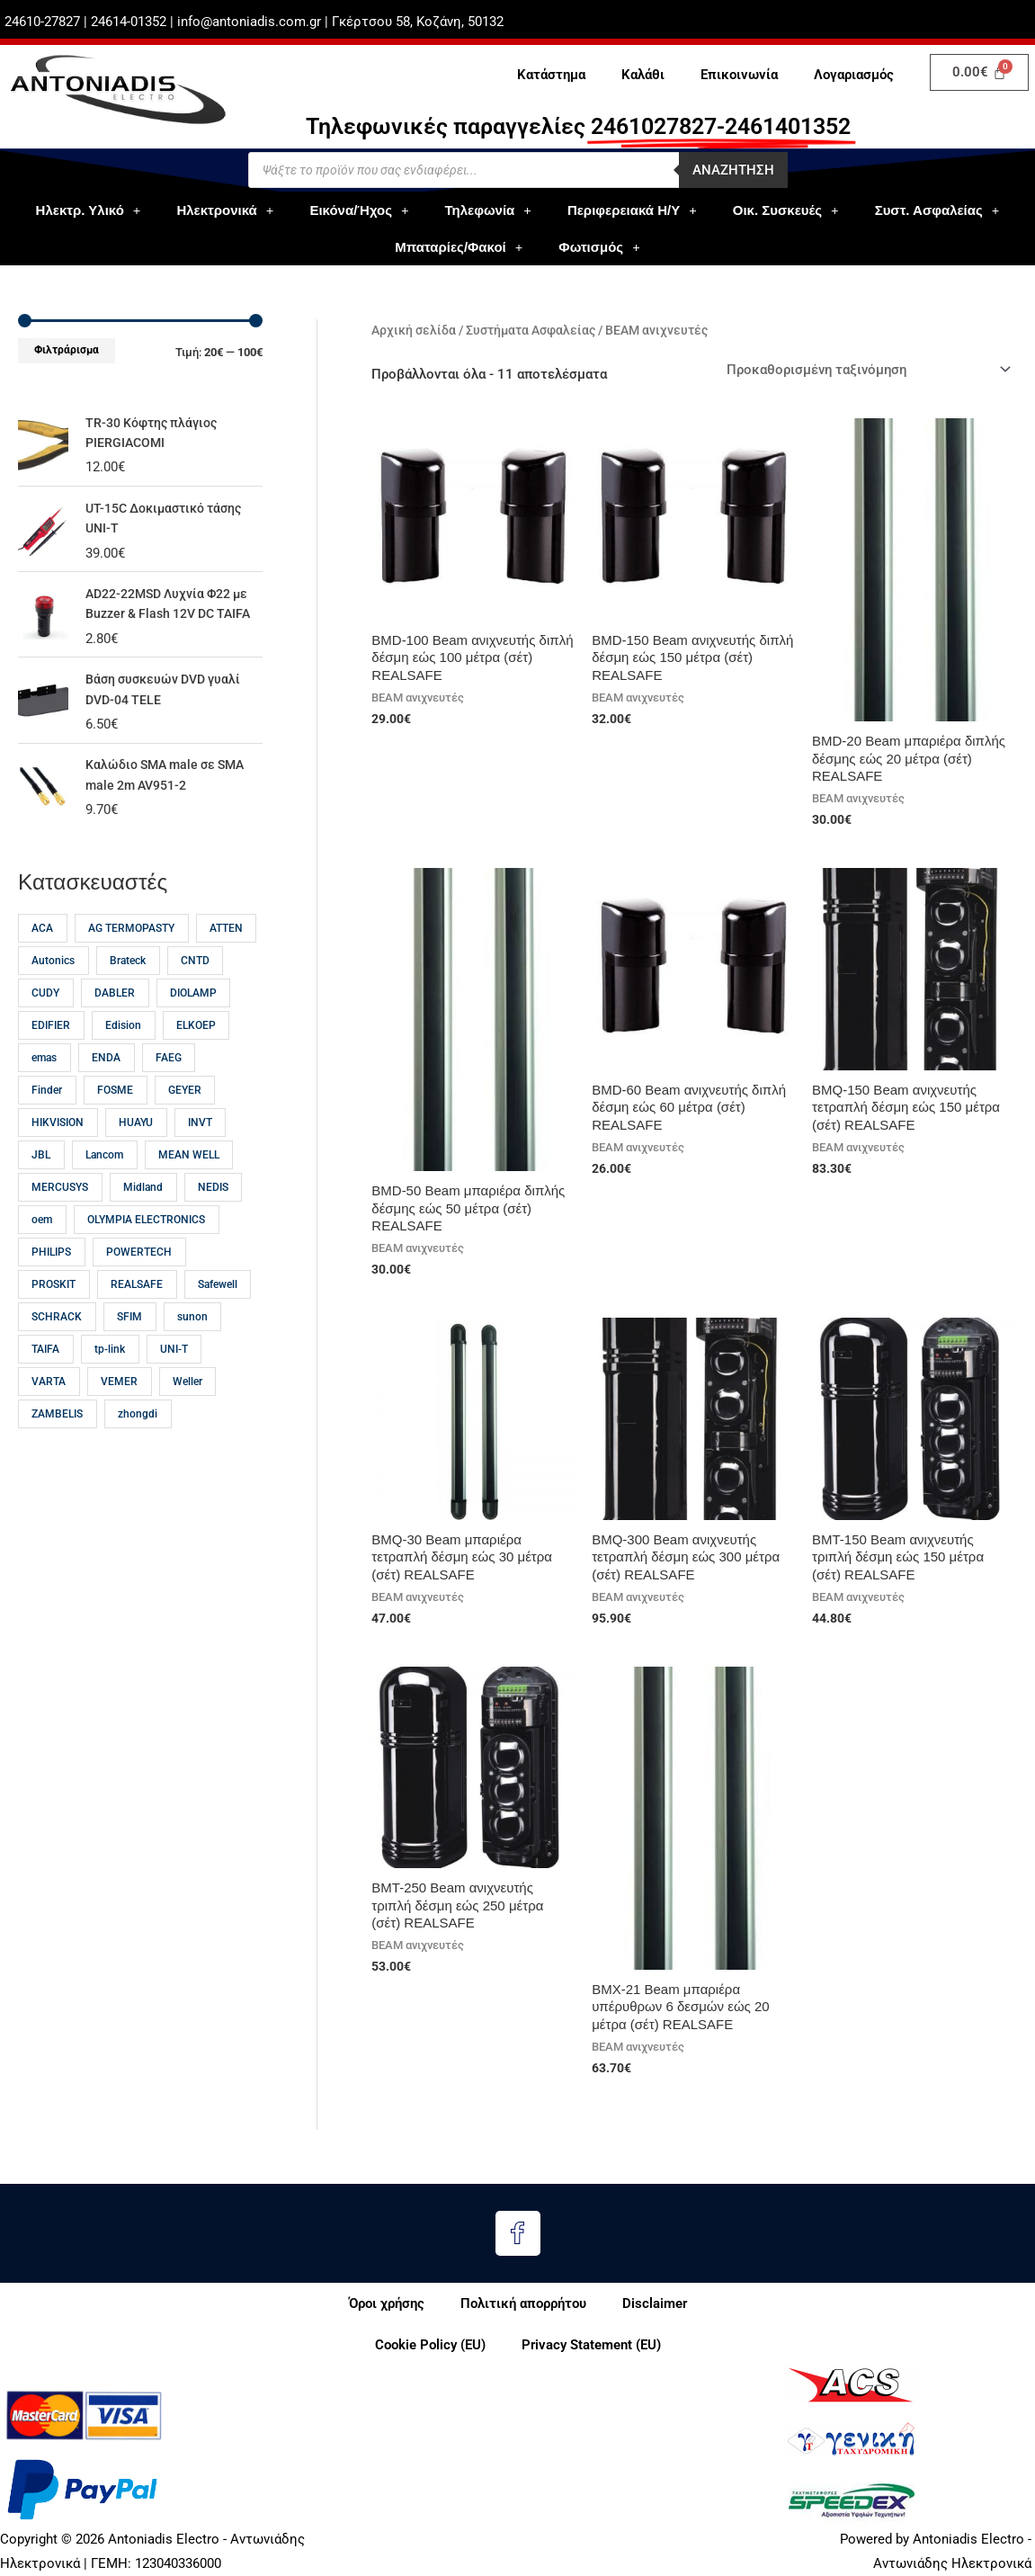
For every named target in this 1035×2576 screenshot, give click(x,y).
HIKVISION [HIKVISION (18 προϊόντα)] (57, 1143)
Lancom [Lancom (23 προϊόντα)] (104, 1175)
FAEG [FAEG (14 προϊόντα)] (169, 1078)
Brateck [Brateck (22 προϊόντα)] (128, 981)
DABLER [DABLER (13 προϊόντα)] (114, 1013)
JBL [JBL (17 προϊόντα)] (40, 1175)
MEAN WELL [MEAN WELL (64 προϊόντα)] (188, 1175)
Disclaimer (654, 2303)
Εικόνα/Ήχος (358, 210)
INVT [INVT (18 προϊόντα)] (200, 1143)
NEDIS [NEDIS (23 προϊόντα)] (213, 1208)
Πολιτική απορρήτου (523, 2303)
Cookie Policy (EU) (430, 2345)
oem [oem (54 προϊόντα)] (41, 1240)
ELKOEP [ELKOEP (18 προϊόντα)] (196, 1046)
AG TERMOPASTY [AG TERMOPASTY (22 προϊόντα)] (131, 949)
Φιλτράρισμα (66, 350)
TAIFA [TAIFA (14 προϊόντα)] (45, 1370)
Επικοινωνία (739, 75)
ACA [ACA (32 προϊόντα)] (42, 949)
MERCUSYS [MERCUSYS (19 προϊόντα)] (59, 1208)
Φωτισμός (598, 247)
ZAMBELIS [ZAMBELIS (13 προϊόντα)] (57, 1434)
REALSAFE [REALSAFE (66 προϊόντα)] (137, 1305)
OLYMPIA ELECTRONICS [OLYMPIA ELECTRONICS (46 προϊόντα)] (146, 1240)
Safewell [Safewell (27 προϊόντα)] (217, 1305)
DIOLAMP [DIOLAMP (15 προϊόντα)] (193, 1013)
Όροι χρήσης (386, 2303)
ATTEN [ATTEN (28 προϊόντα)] (226, 949)
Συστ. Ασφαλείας (937, 210)
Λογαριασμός (854, 75)
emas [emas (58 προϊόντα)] (44, 1078)
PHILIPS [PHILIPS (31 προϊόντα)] (51, 1272)
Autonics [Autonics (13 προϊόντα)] (53, 981)
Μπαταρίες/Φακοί (458, 247)
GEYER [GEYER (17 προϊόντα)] (184, 1111)
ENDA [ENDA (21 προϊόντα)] (106, 1078)
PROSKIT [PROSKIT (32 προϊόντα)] (53, 1305)
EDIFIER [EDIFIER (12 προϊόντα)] (50, 1046)
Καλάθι (643, 75)
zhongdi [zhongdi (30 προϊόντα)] (137, 1434)
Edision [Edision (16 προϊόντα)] (123, 1046)
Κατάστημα (551, 75)
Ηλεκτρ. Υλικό (88, 210)
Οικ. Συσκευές (786, 210)
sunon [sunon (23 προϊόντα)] (192, 1337)
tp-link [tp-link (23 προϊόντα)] (109, 1370)
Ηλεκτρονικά (224, 210)
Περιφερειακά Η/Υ (632, 210)
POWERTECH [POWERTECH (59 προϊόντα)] (139, 1272)
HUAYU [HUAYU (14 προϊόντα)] (136, 1143)
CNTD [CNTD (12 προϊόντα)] (195, 981)
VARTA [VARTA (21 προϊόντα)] (48, 1402)
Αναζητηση (733, 170)
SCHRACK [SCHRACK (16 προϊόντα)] (56, 1337)
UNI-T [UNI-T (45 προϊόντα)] (174, 1370)
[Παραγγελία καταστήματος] (866, 369)
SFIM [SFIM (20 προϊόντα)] (129, 1337)
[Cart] (979, 72)
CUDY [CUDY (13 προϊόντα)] (45, 1013)
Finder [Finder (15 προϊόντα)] (46, 1111)
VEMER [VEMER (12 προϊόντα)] (119, 1402)
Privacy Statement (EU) (591, 2345)
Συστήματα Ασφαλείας (530, 330)
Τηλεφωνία (488, 210)
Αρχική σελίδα (413, 330)
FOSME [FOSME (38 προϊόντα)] (115, 1111)
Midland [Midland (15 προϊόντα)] (143, 1208)
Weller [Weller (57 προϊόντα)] (187, 1402)
